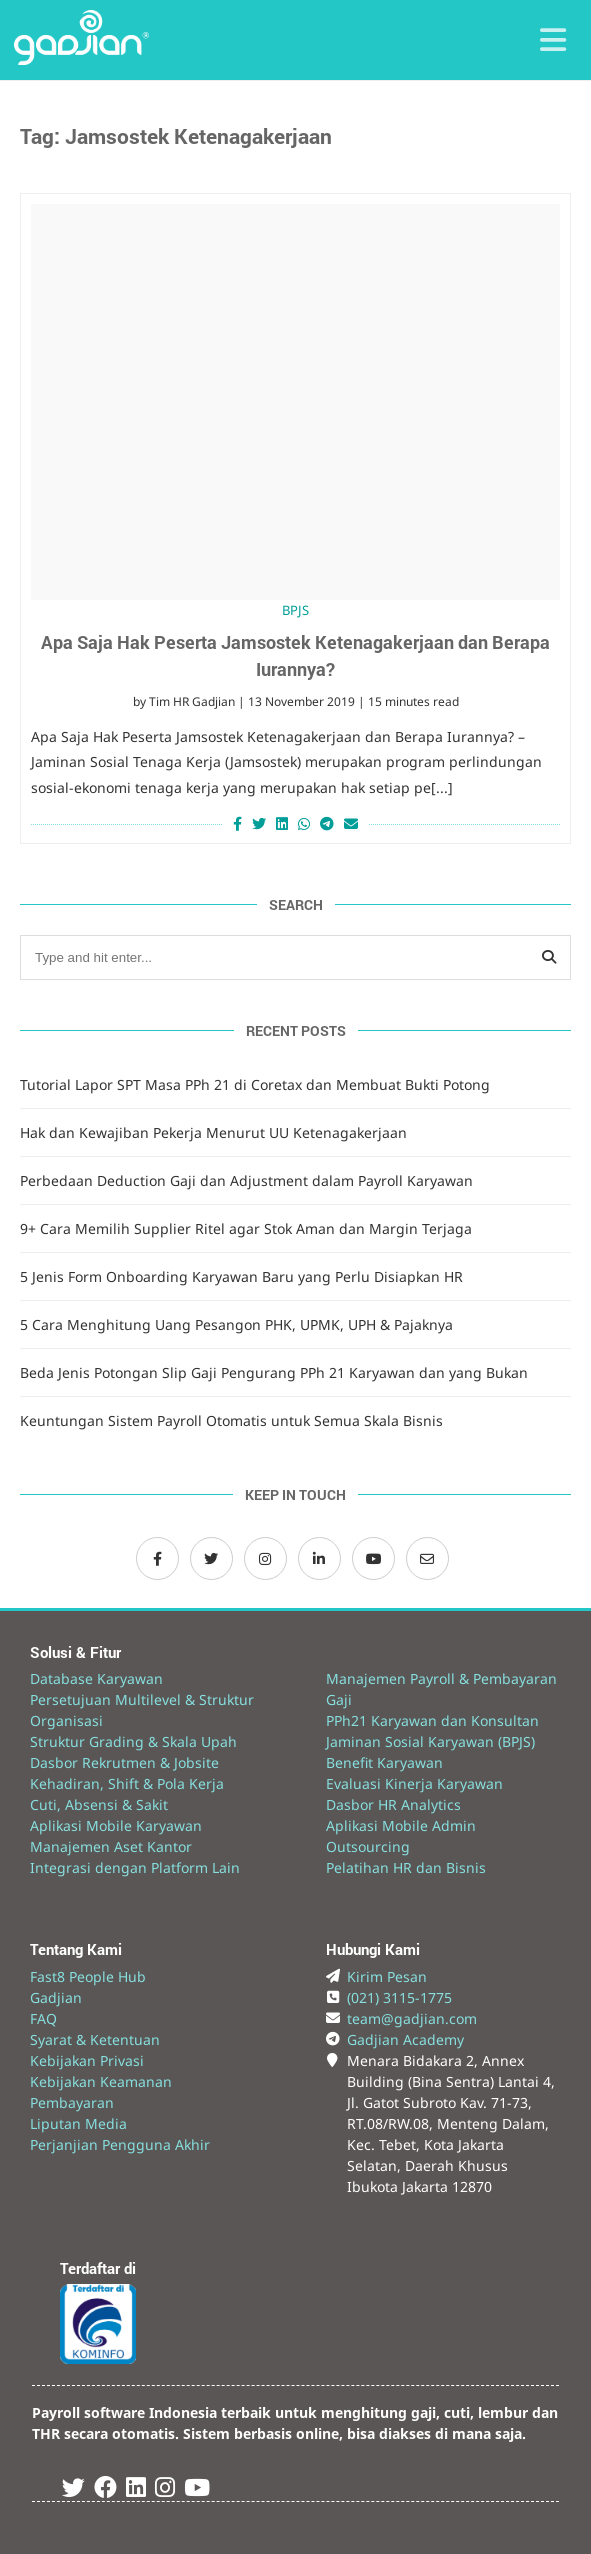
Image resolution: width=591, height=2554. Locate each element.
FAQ (43, 2018)
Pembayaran (72, 2102)
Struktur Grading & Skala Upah (133, 1741)
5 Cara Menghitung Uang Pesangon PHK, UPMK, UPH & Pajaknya (236, 1324)
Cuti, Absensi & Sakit (99, 1804)
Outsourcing (368, 1846)
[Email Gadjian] (427, 1558)
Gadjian (56, 1997)
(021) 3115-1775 (399, 1997)
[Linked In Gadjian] (136, 2490)
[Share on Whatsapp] (304, 823)
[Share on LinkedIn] (282, 823)
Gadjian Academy (405, 2039)
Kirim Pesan (387, 1976)
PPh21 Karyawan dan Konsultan (432, 1720)
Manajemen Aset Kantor (111, 1846)
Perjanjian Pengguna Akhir (120, 2144)
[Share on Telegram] (327, 823)
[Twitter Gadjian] (211, 1558)
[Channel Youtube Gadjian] (373, 1558)
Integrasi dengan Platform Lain (135, 1867)
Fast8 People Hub (88, 1976)
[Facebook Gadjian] (157, 1558)
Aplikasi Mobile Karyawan (116, 1825)
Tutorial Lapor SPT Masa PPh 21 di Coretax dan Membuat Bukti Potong (255, 1084)
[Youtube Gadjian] (197, 2490)
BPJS (295, 610)
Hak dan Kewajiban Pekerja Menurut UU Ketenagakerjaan (213, 1132)
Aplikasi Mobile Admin (401, 1825)
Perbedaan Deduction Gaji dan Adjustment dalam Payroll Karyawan (246, 1180)
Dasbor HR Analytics (393, 1804)
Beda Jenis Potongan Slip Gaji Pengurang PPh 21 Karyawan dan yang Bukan (274, 1372)
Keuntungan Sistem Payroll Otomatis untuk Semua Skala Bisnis (231, 1420)
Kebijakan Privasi (87, 2060)
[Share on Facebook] (235, 823)
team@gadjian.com (412, 2018)
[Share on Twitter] (259, 823)
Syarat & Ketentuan (95, 2039)
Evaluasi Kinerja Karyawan (414, 1783)
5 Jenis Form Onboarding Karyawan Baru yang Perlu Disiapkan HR (241, 1276)
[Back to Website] (81, 59)
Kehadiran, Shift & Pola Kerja (127, 1783)
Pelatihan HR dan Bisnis (406, 1867)
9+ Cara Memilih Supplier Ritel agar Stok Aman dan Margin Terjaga (246, 1228)
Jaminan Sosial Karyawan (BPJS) (430, 1741)
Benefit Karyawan (384, 1762)
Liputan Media (78, 2123)
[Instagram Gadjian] (265, 1558)
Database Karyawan (96, 1678)
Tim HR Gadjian (192, 701)
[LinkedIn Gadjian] (319, 1558)
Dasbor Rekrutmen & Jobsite (124, 1762)
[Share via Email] (353, 823)
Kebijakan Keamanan (101, 2081)
